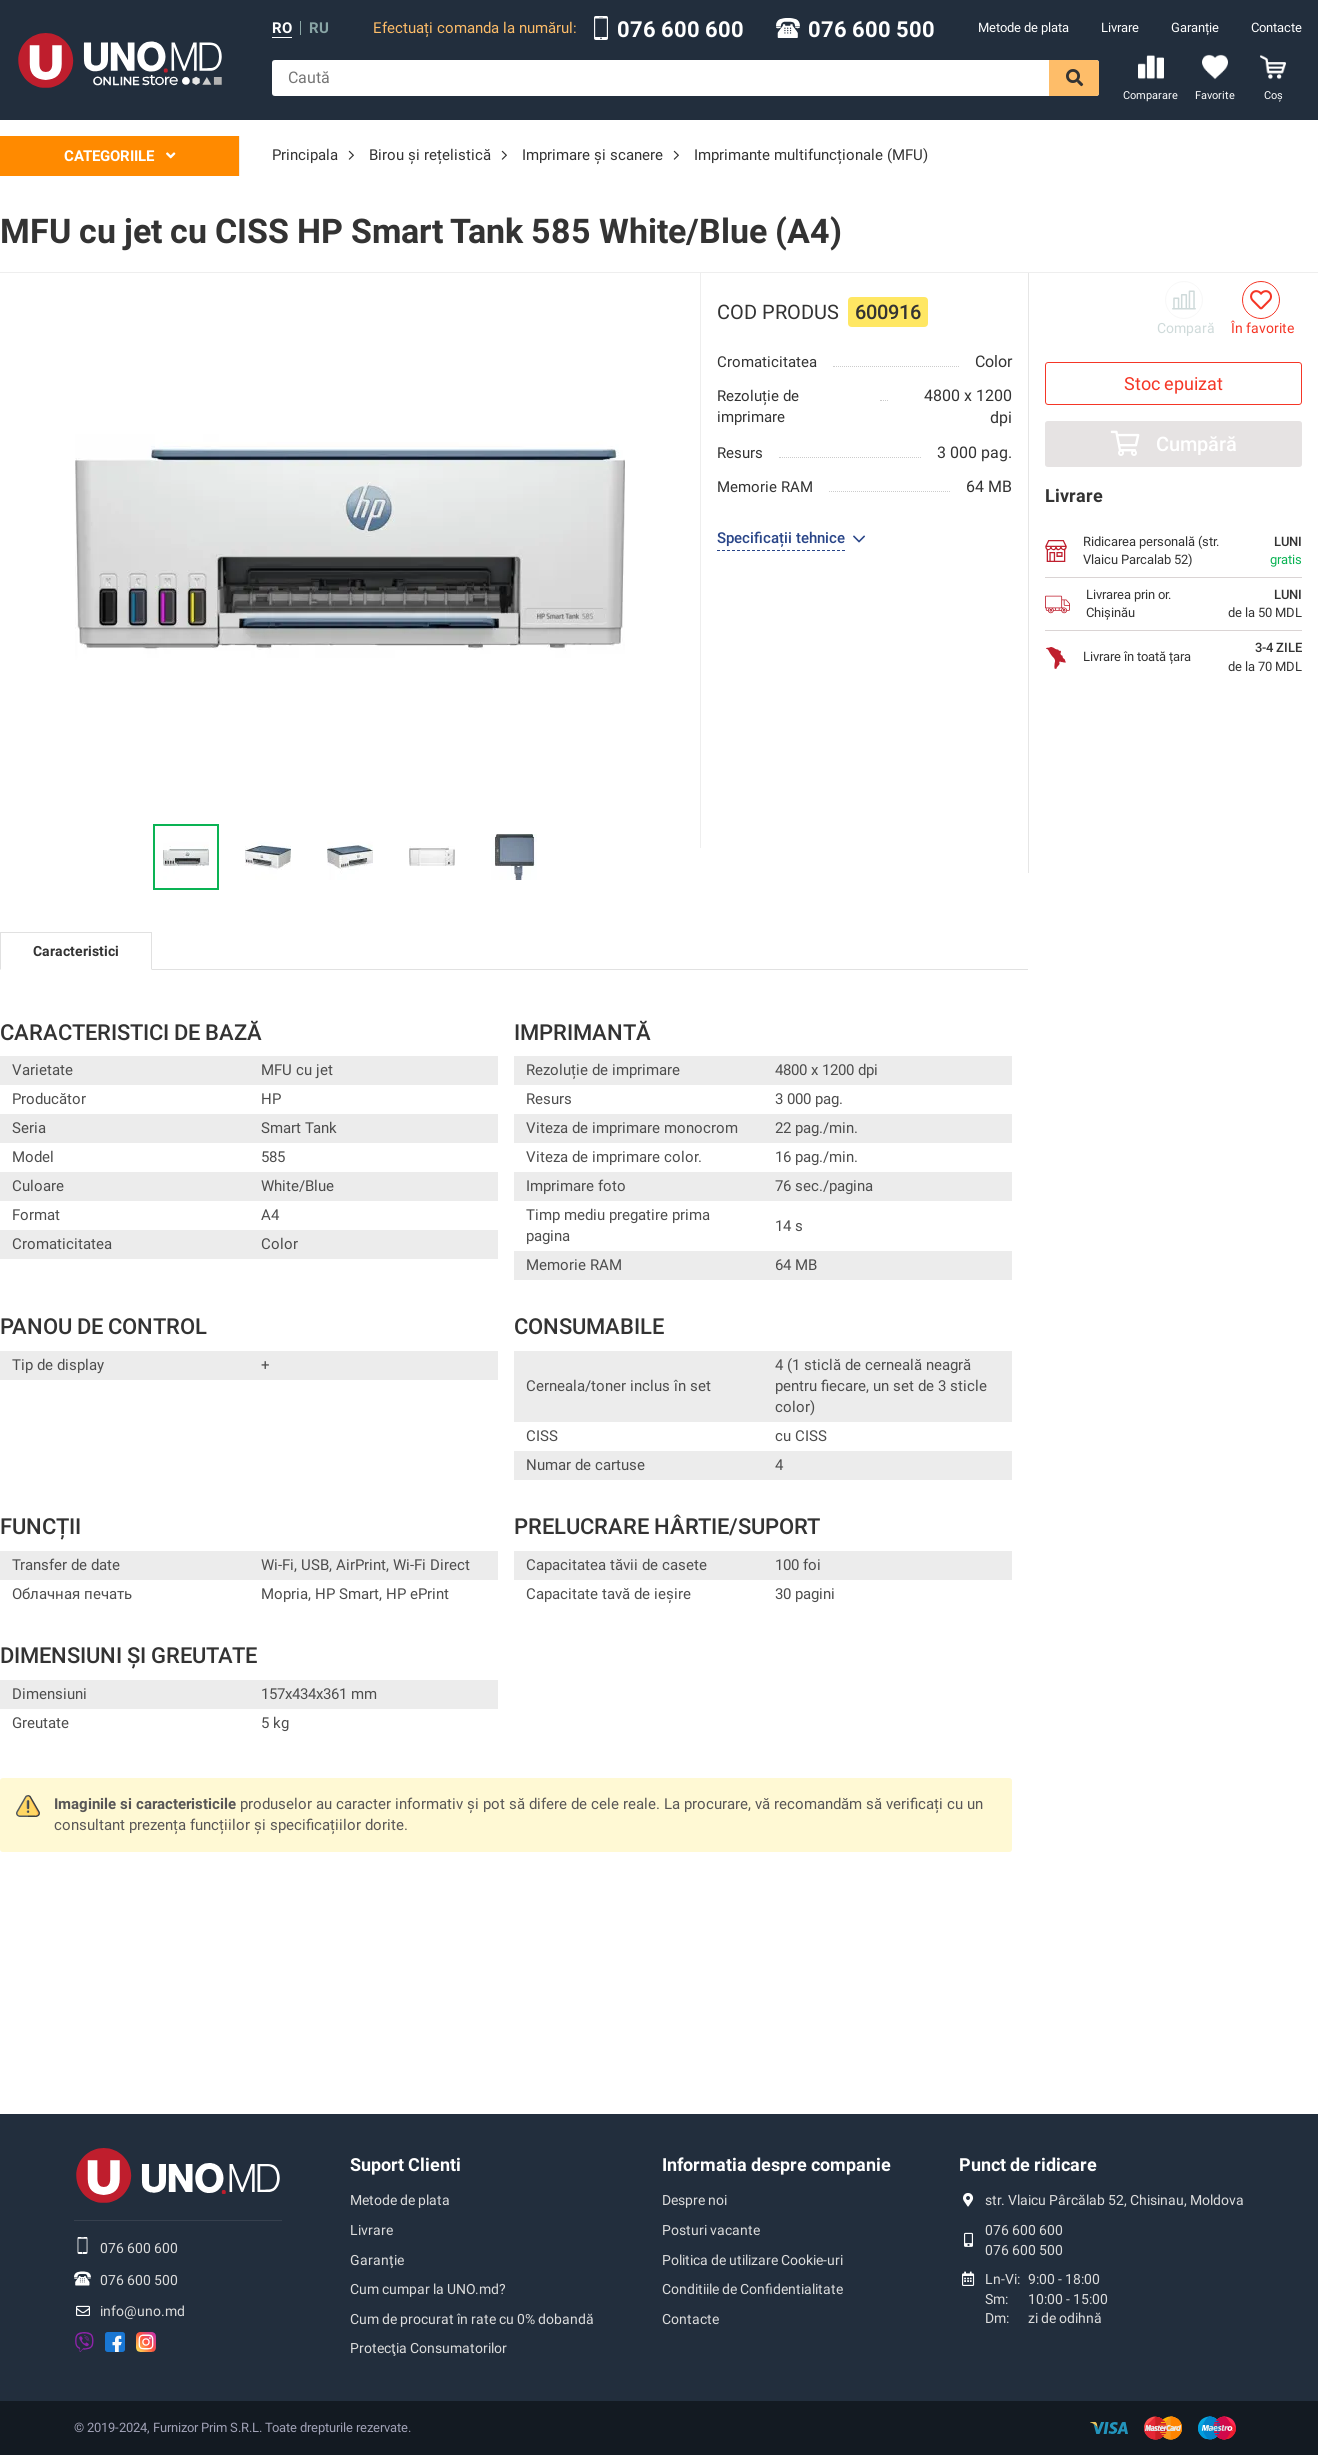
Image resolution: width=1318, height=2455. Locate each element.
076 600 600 (680, 30)
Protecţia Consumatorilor (428, 2348)
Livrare (1120, 27)
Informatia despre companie (776, 2164)
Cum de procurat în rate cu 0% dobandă (472, 2319)
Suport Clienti (405, 2164)
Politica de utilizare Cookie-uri (752, 2260)
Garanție (1195, 27)
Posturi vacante (711, 2230)
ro (282, 28)
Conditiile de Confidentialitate (752, 2289)
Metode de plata (1023, 27)
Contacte (1276, 27)
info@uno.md (142, 2311)
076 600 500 (871, 30)
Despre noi (694, 2200)
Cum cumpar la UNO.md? (428, 2289)
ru (319, 28)
